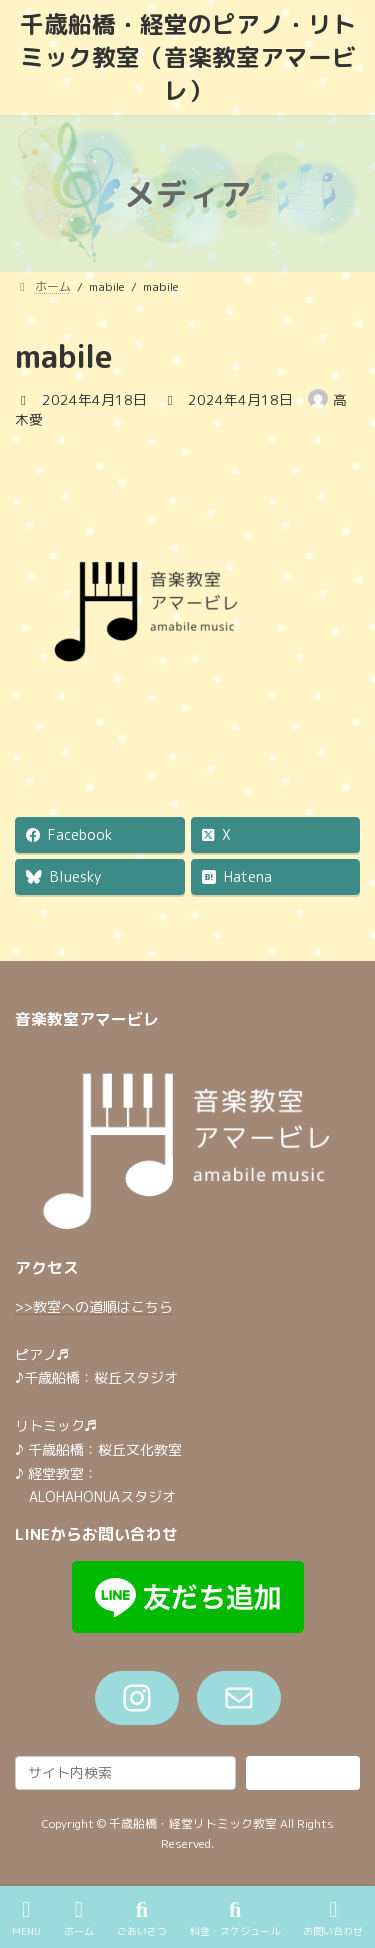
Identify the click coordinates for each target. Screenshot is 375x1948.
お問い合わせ (333, 1918)
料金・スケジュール (235, 1918)
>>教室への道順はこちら (94, 1306)
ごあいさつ (142, 1918)
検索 (303, 1772)
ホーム (79, 1918)
